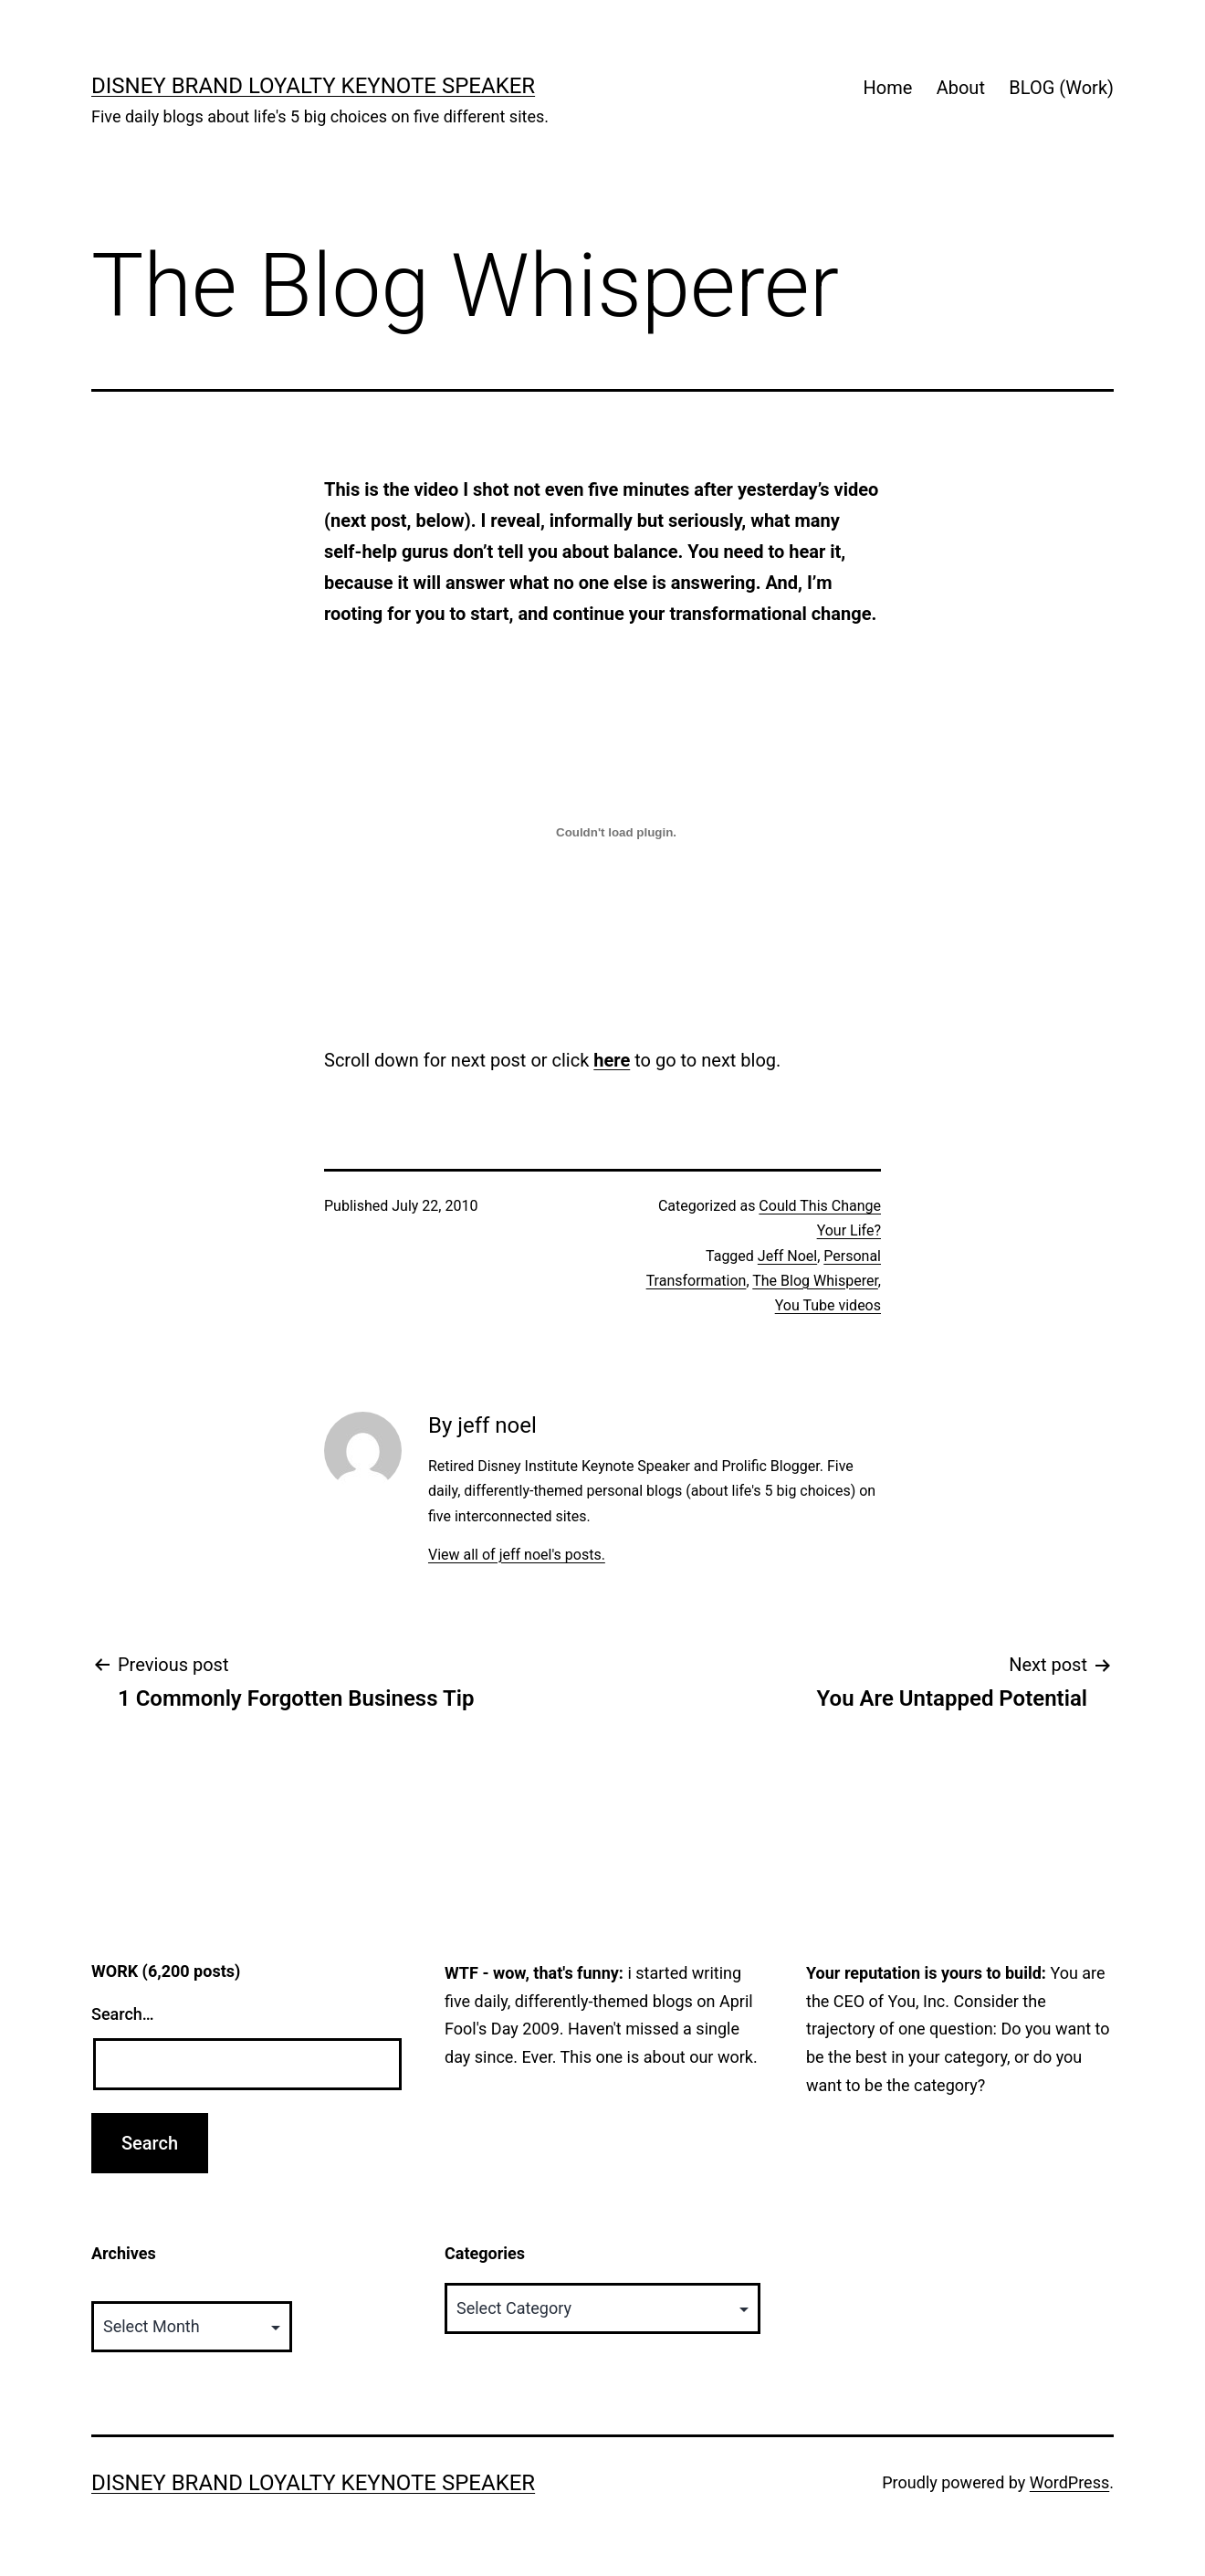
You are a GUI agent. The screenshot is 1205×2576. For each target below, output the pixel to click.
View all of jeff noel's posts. (516, 1554)
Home (887, 88)
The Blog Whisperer (815, 1280)
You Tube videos (828, 1305)
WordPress (1069, 2482)
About (961, 88)
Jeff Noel (787, 1256)
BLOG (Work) (1061, 88)
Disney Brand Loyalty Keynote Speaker (313, 86)
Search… (122, 2014)
